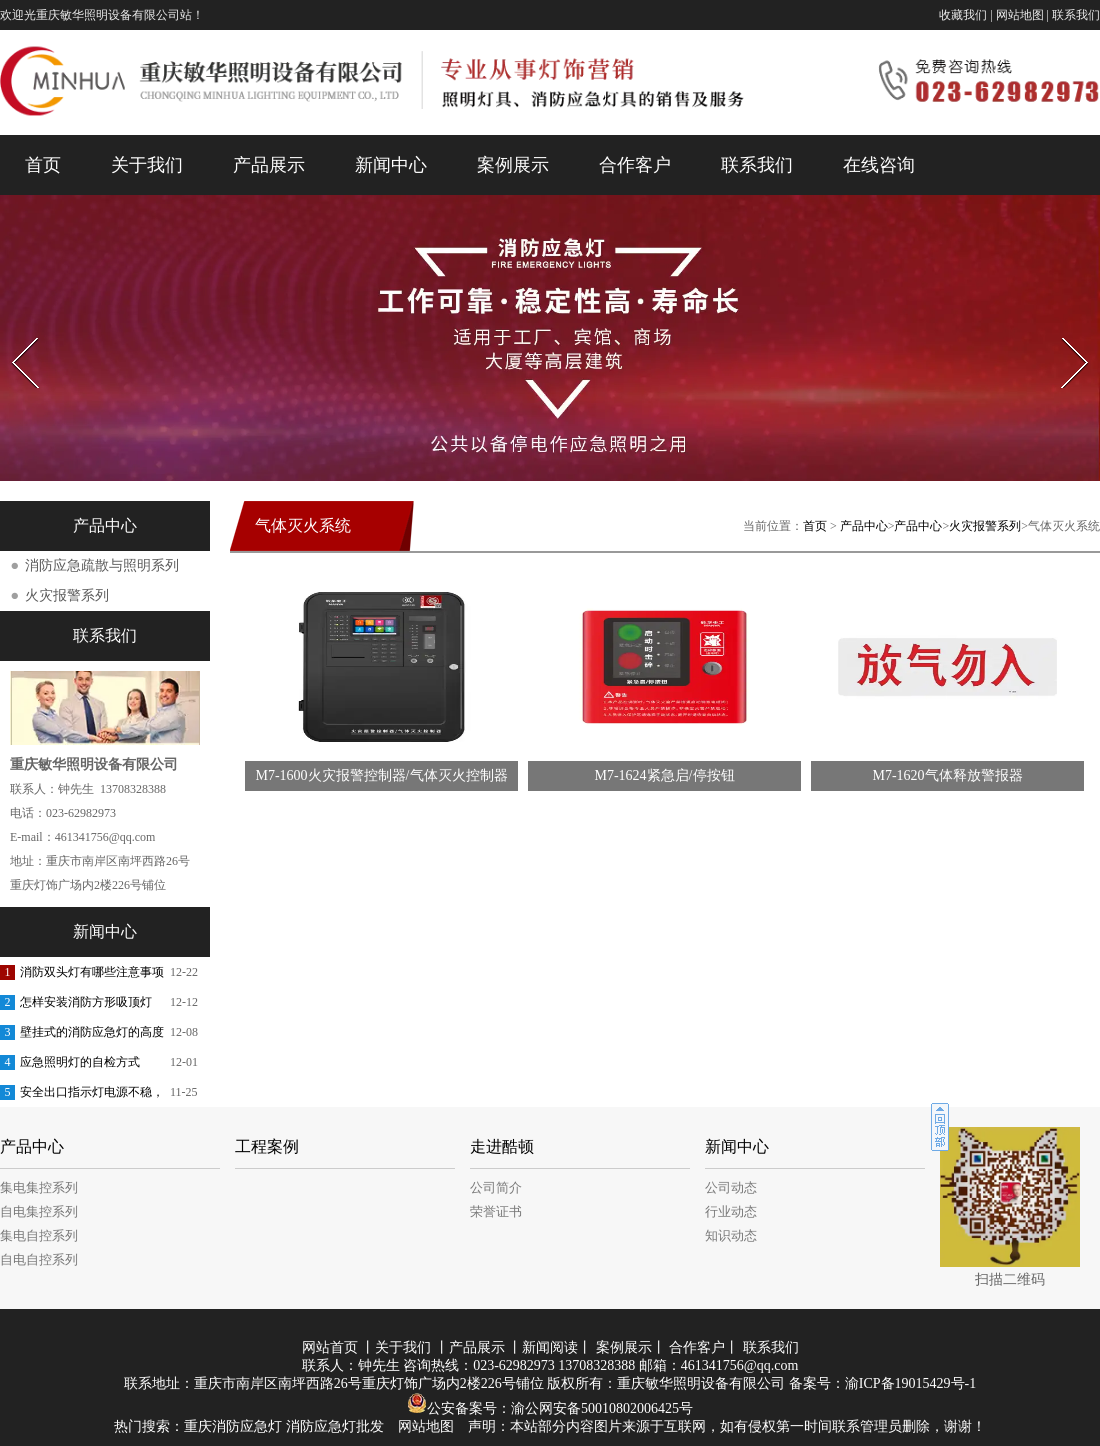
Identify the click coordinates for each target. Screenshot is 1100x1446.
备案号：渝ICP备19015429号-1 (882, 1383)
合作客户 (635, 165)
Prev (13, 331)
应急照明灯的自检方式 (80, 1062)
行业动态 (731, 1211)
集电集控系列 (39, 1187)
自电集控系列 (39, 1211)
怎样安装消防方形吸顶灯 (86, 1002)
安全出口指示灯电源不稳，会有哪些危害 (92, 1096)
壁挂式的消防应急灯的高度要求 (92, 1036)
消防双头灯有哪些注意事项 (92, 972)
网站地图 (1020, 15)
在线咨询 (879, 165)
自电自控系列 (39, 1259)
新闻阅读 (550, 1347)
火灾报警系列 (985, 526)
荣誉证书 (496, 1211)
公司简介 (496, 1187)
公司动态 (731, 1187)
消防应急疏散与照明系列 (102, 565)
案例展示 (513, 165)
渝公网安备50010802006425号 (602, 1408)
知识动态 (731, 1235)
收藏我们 (963, 15)
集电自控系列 (39, 1235)
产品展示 (269, 165)
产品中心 (864, 526)
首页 (43, 165)
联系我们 (1076, 15)
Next (1063, 331)
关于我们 (147, 165)
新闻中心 (391, 165)
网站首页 (330, 1347)
